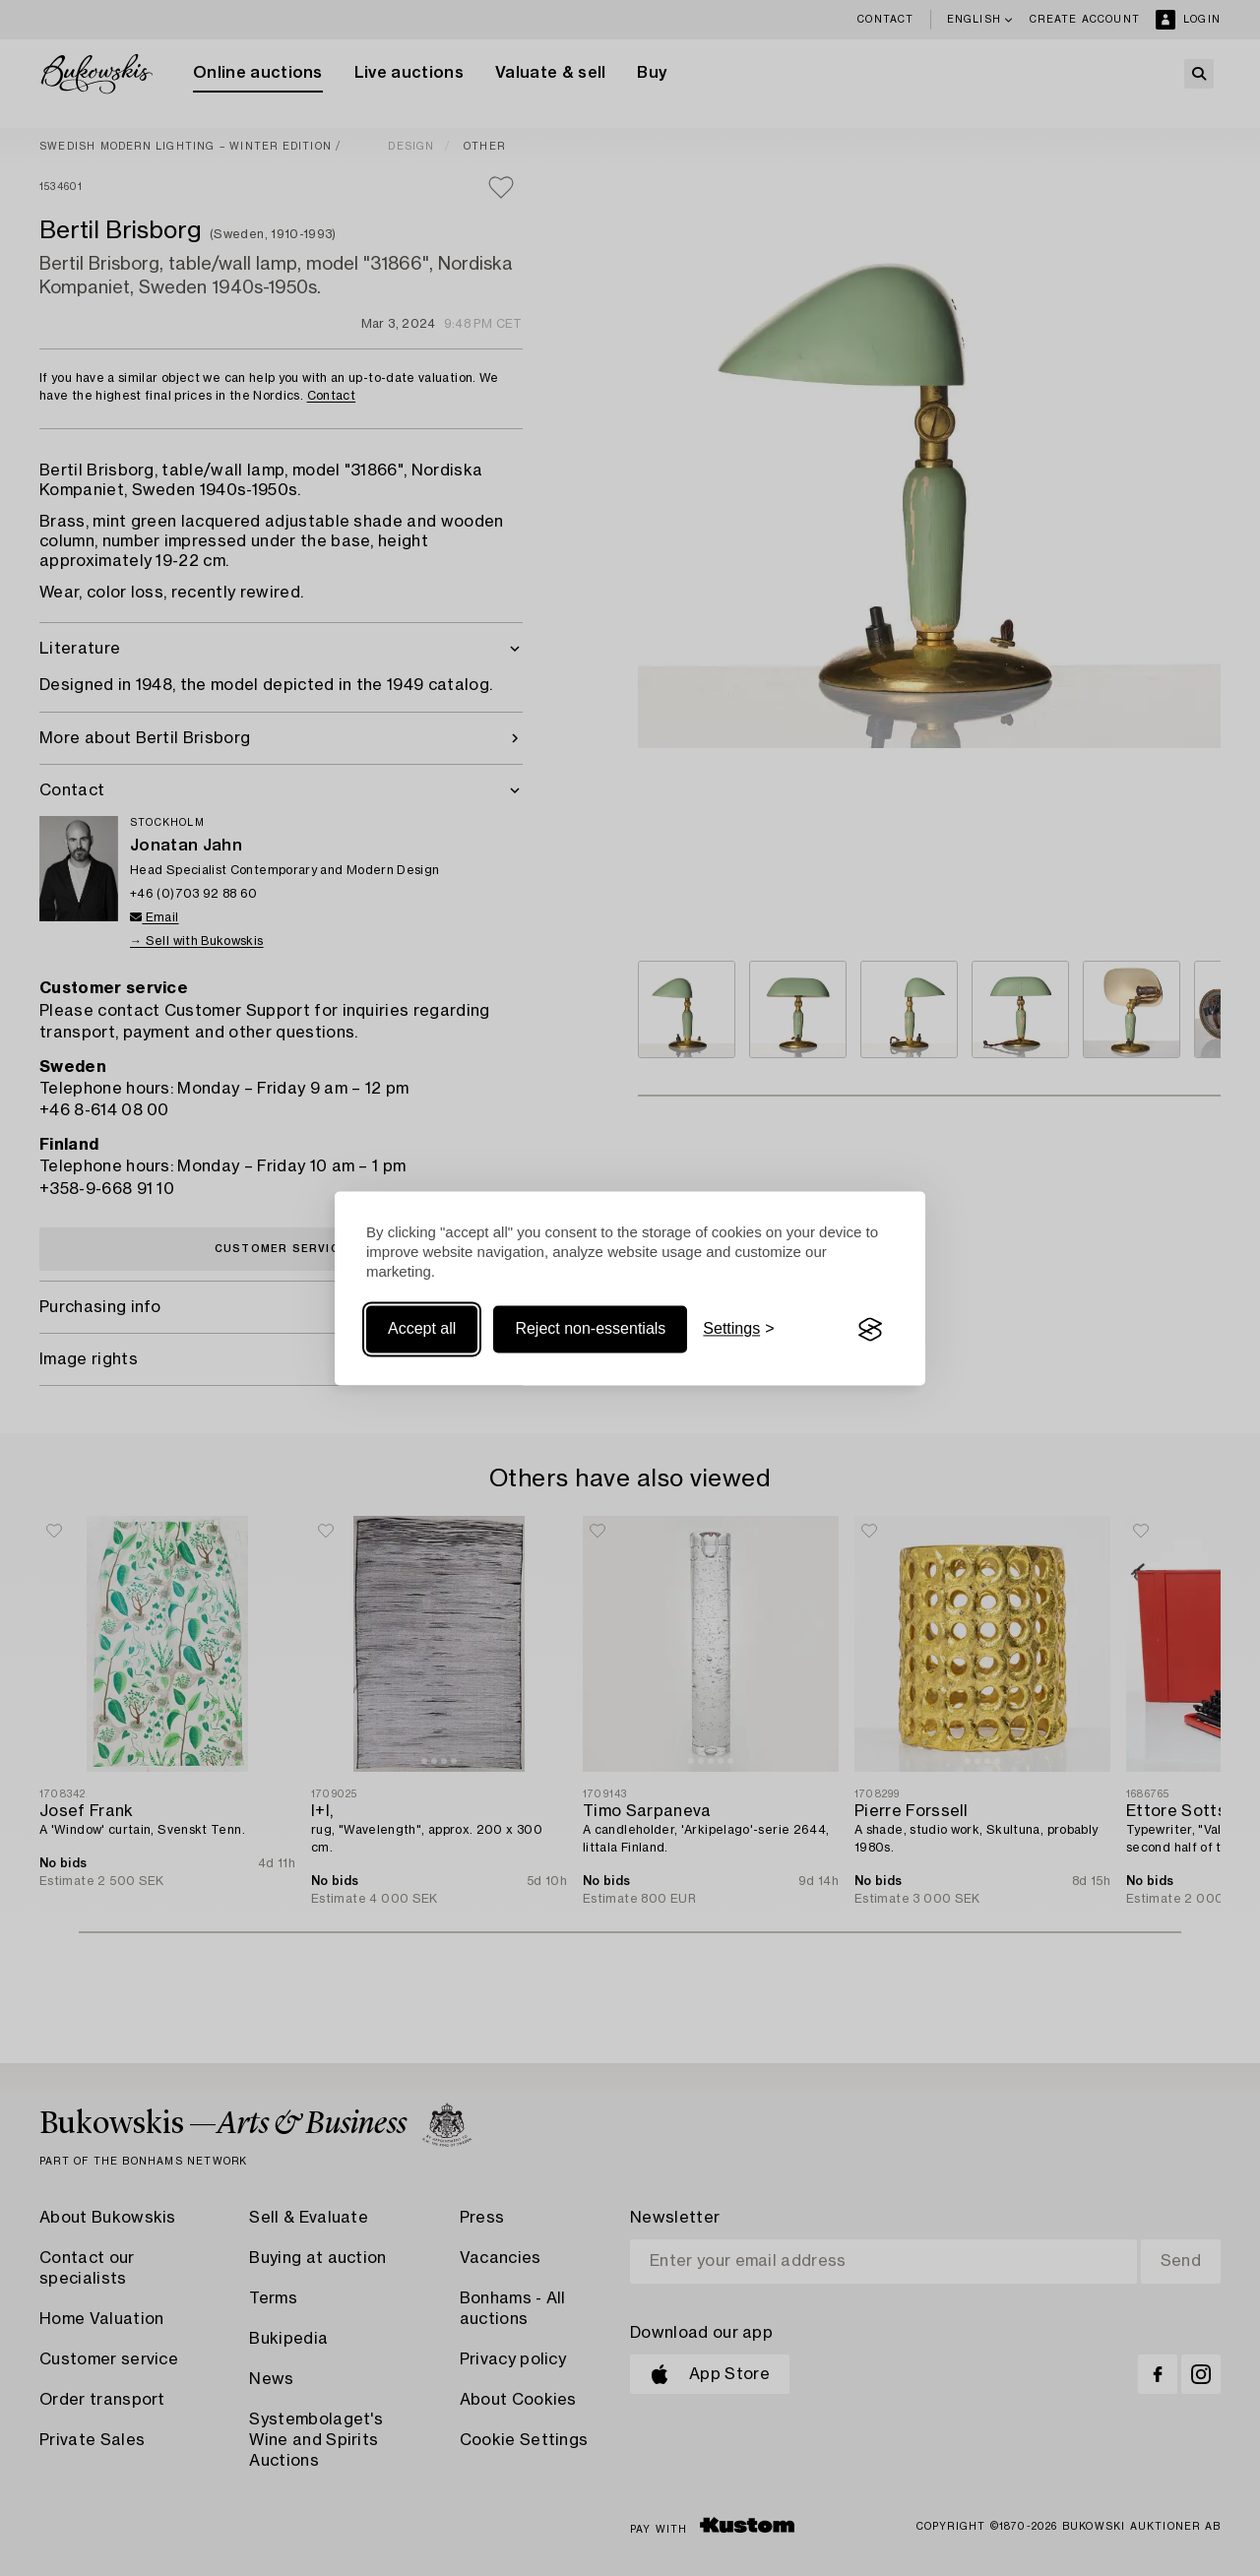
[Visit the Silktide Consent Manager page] (870, 1329)
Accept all (422, 1329)
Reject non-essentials (590, 1329)
